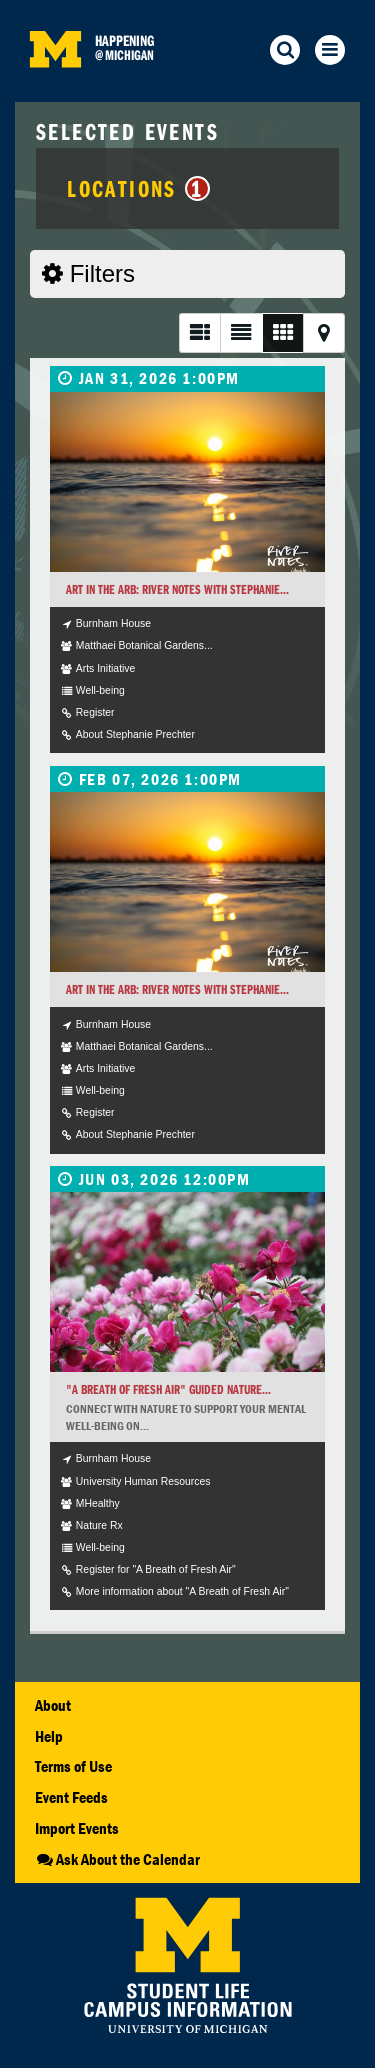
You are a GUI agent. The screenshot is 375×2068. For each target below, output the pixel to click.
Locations (138, 188)
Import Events (77, 1828)
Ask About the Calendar (117, 1859)
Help (49, 1736)
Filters (88, 273)
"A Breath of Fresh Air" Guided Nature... (168, 1389)
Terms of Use (73, 1766)
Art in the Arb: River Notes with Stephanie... (177, 589)
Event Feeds (71, 1797)
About (53, 1705)
